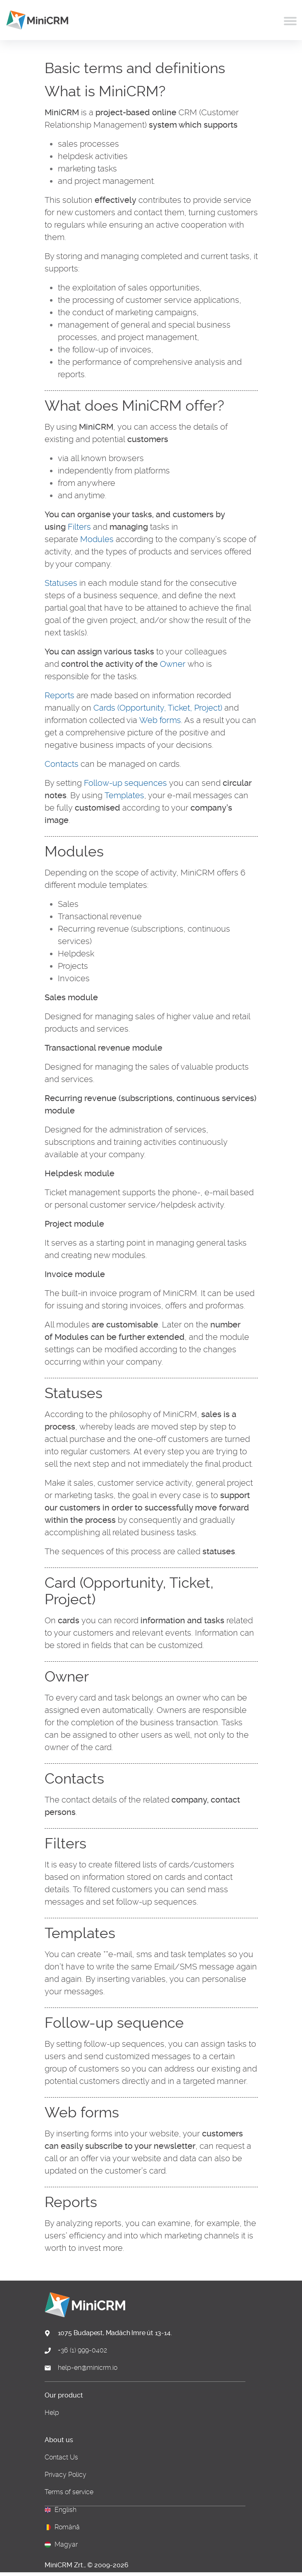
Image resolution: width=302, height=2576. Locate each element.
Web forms (160, 720)
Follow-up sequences (125, 783)
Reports (59, 695)
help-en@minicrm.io (87, 2367)
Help (52, 2413)
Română (67, 2527)
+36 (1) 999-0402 (82, 2350)
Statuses (61, 583)
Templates (124, 795)
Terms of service (69, 2492)
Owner (172, 664)
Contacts (61, 764)
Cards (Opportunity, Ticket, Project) (157, 708)
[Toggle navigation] (290, 20)
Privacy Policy (65, 2474)
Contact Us (61, 2457)
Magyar (66, 2544)
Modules (97, 539)
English (65, 2510)
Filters (79, 527)
